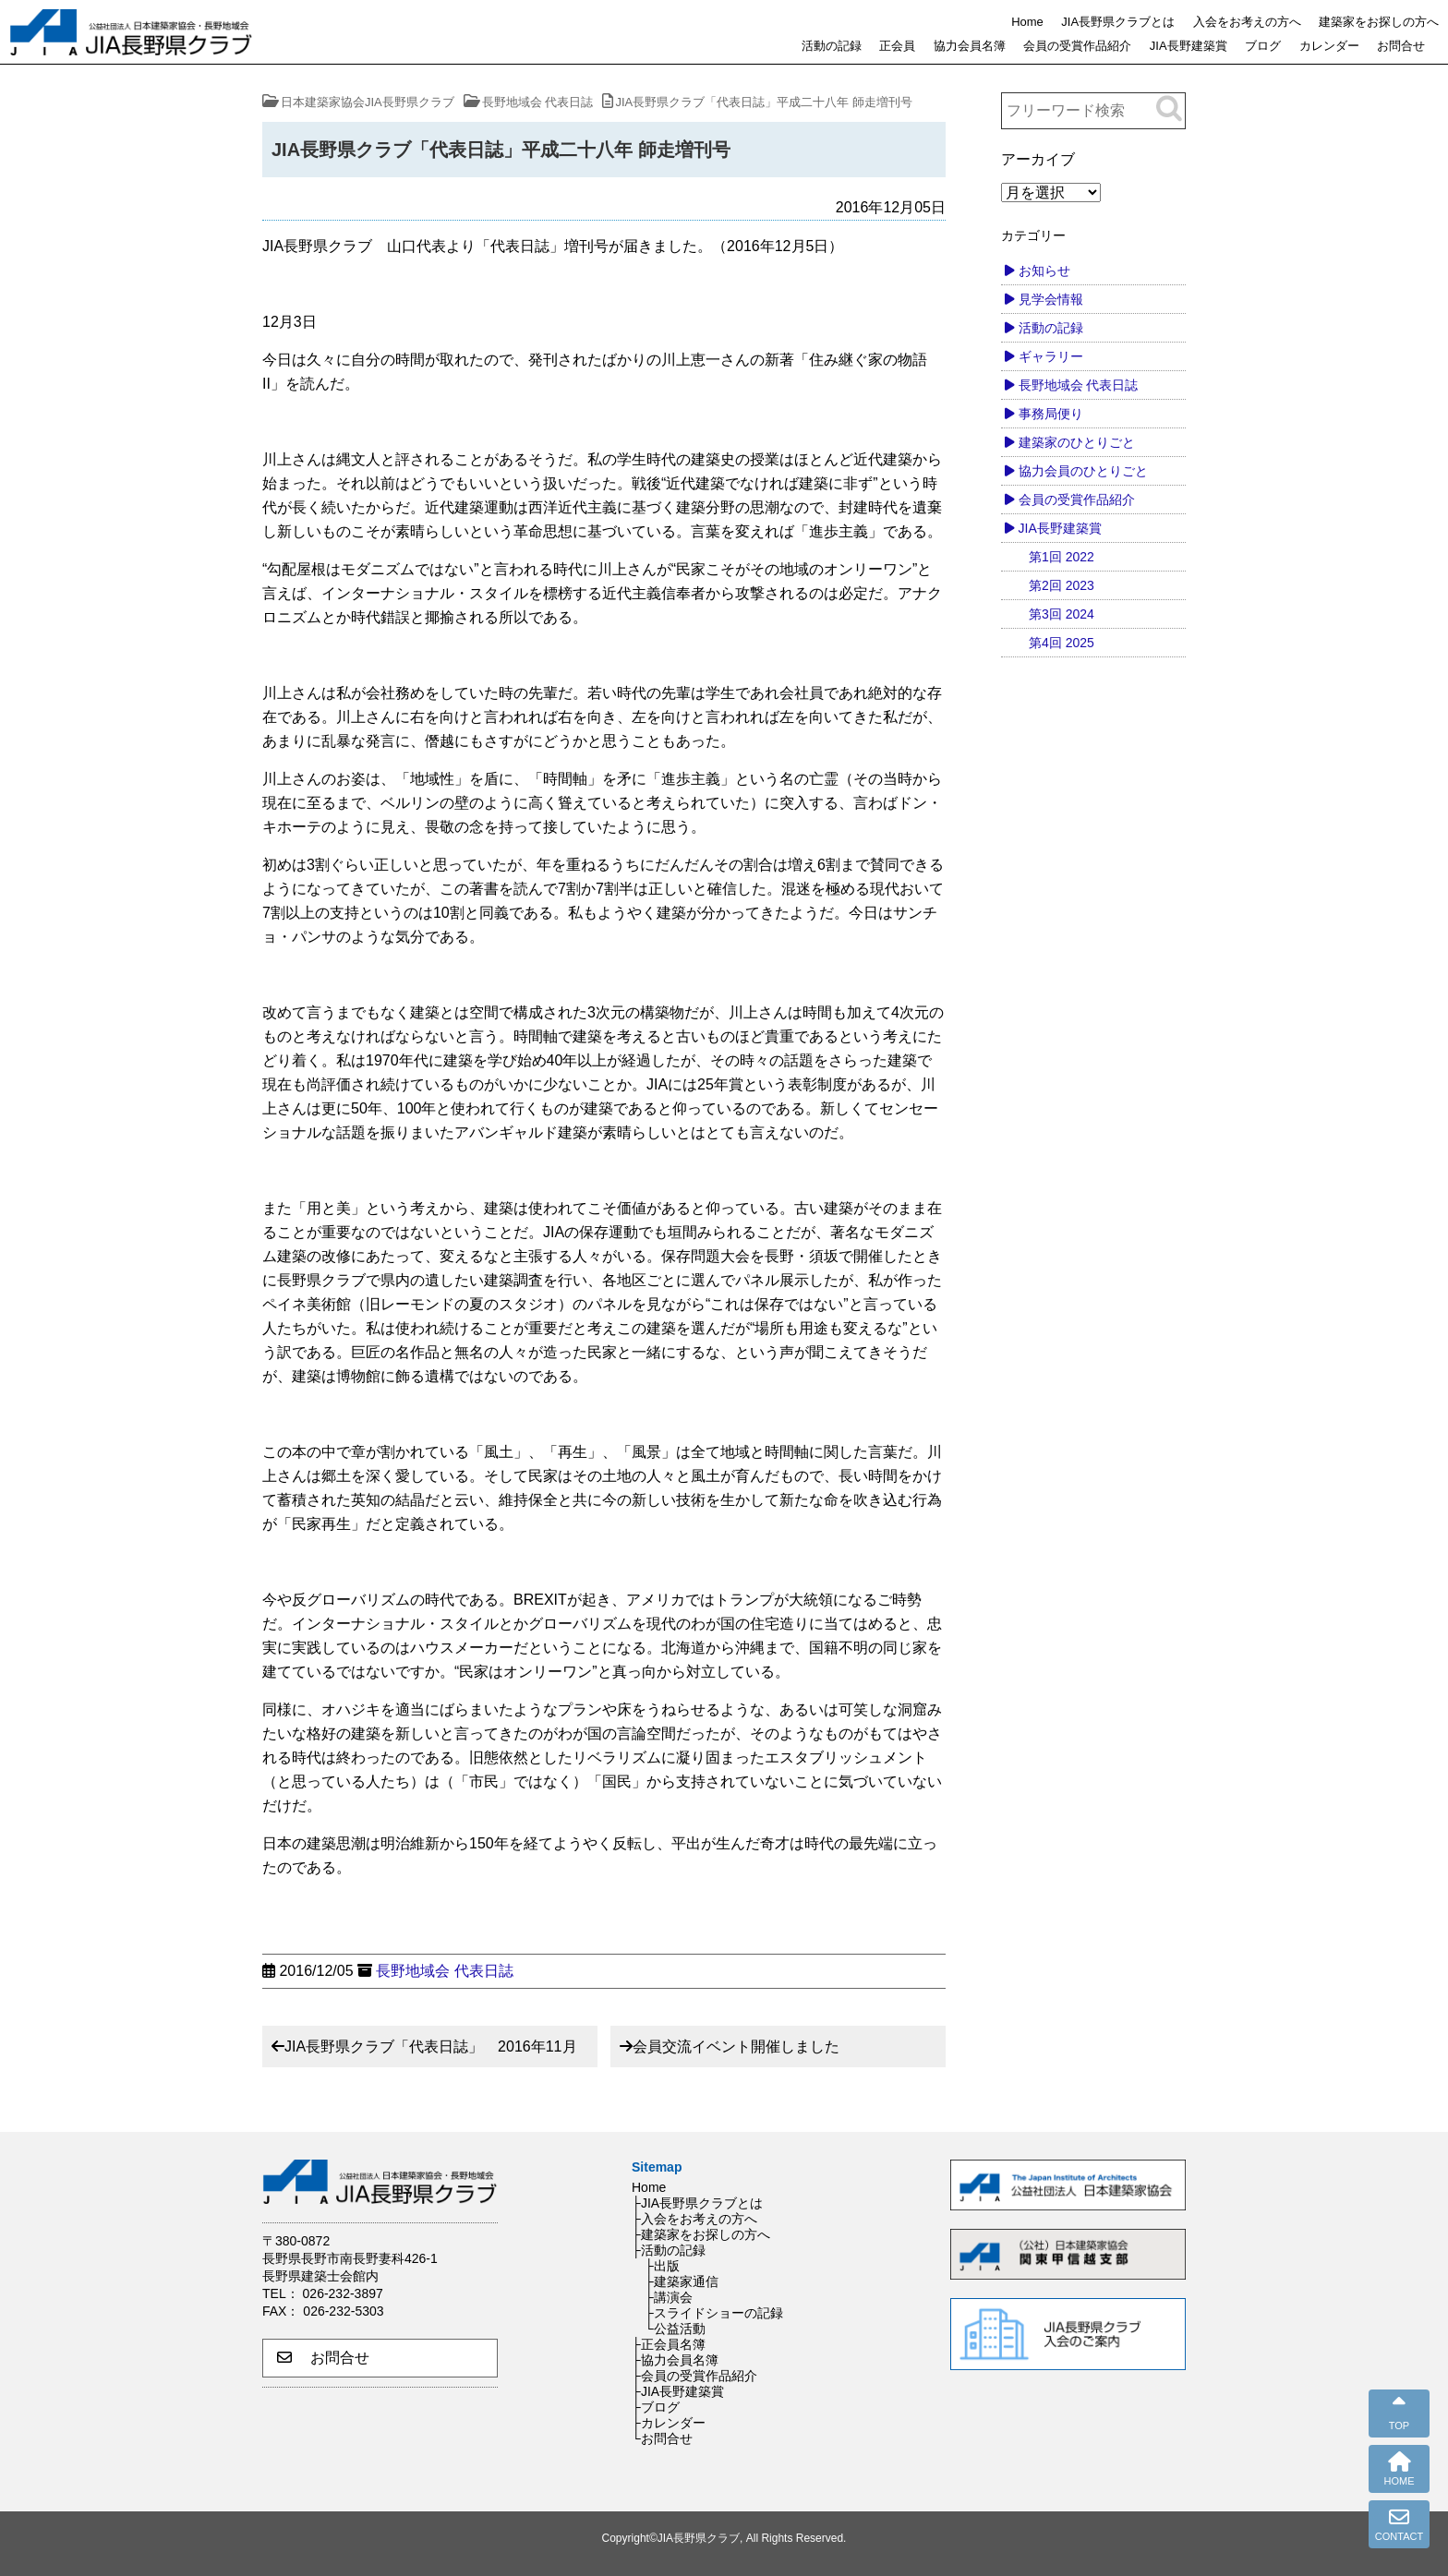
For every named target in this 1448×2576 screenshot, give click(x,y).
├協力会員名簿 (675, 2360)
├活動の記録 (669, 2250)
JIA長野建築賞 (1188, 46)
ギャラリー (1051, 356)
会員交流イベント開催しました (736, 2046)
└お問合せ (662, 2438)
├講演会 (669, 2297)
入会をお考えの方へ (1247, 22)
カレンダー (1329, 46)
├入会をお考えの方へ (694, 2218)
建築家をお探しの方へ (1379, 22)
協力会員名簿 (970, 46)
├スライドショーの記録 (714, 2312)
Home (1027, 22)
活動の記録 (832, 46)
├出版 (662, 2265)
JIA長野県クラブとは (1118, 22)
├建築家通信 (681, 2281)
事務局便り (1051, 413)
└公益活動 (675, 2328)
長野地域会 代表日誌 (444, 1971)
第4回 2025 (1061, 642)
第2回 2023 (1061, 585)
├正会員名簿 (669, 2344)
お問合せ (1401, 46)
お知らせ (1044, 270)
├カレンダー (669, 2422)
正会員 (897, 46)
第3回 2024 (1061, 614)
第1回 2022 (1061, 556)
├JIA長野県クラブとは (697, 2203)
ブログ (1263, 46)
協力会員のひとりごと (1083, 470)
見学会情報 (1051, 299)
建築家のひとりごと (1077, 442)
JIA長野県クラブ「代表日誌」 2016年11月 (430, 2046)
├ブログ (656, 2407)
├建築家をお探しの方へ (701, 2234)
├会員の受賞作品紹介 (694, 2375)
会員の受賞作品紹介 (1077, 46)
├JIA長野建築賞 (678, 2391)
